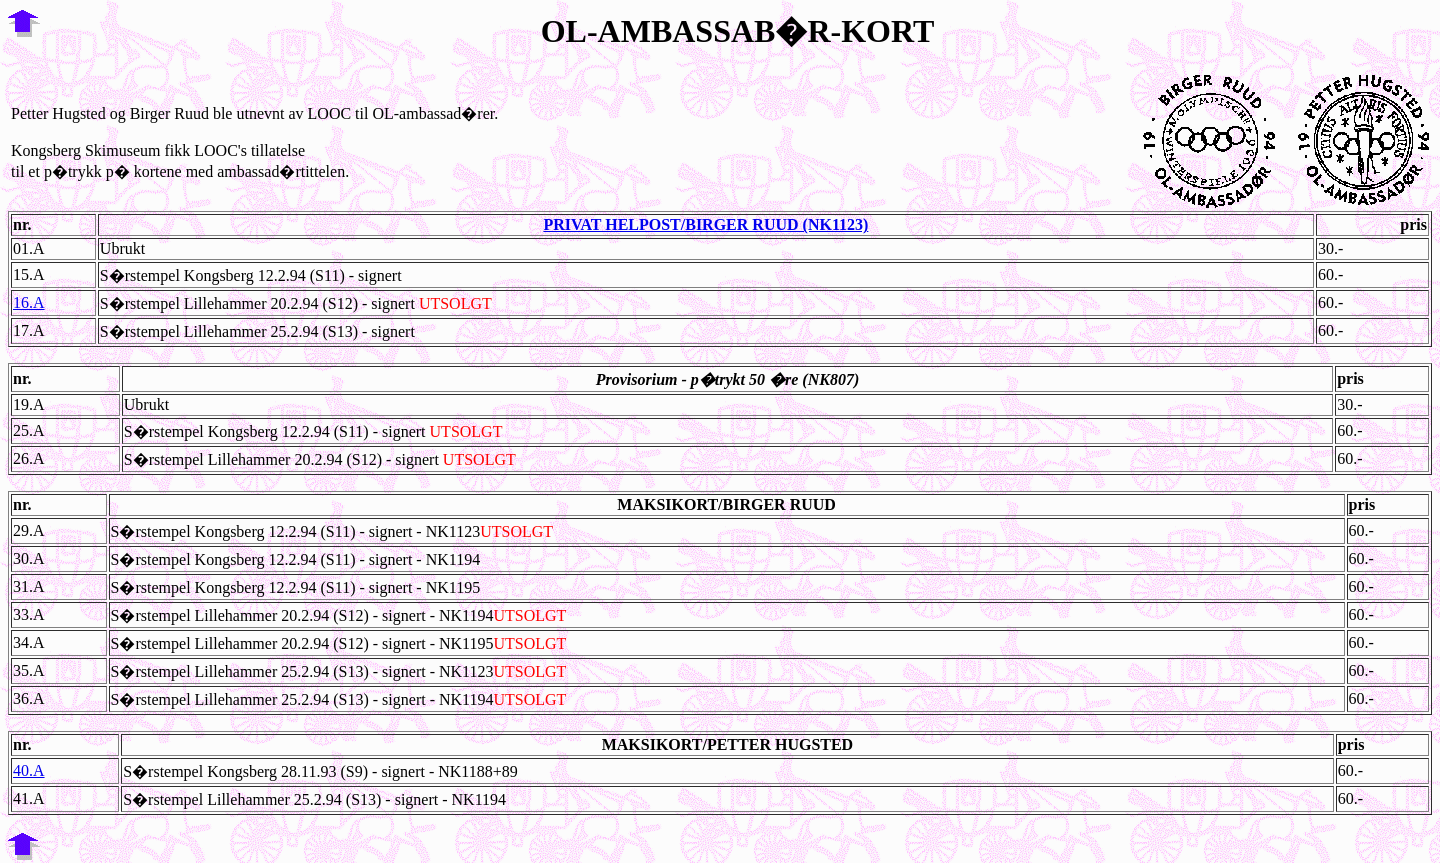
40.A (29, 770)
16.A (29, 302)
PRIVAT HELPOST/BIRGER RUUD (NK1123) (705, 224)
